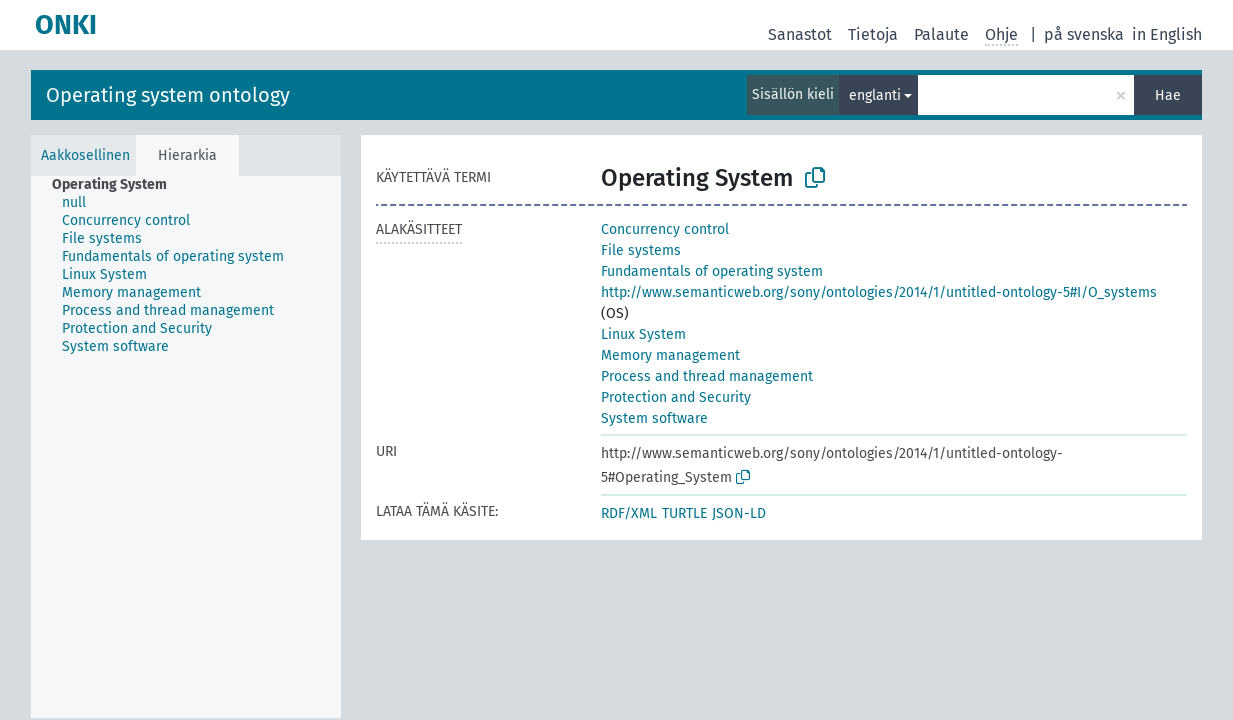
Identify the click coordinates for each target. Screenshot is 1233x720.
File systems (641, 250)
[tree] (186, 447)
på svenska (1084, 34)
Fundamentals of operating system (712, 271)
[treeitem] (118, 185)
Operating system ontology (168, 95)
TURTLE (684, 513)
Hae (1168, 95)
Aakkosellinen (85, 155)
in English (1167, 34)
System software (654, 418)
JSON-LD (739, 513)
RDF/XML (629, 513)
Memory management (670, 355)
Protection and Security (676, 397)
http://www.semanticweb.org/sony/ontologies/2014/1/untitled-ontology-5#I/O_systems (879, 292)
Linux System (643, 334)
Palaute (941, 34)
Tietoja (873, 34)
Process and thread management (707, 376)
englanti (875, 95)
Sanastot (800, 34)
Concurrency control (665, 229)
